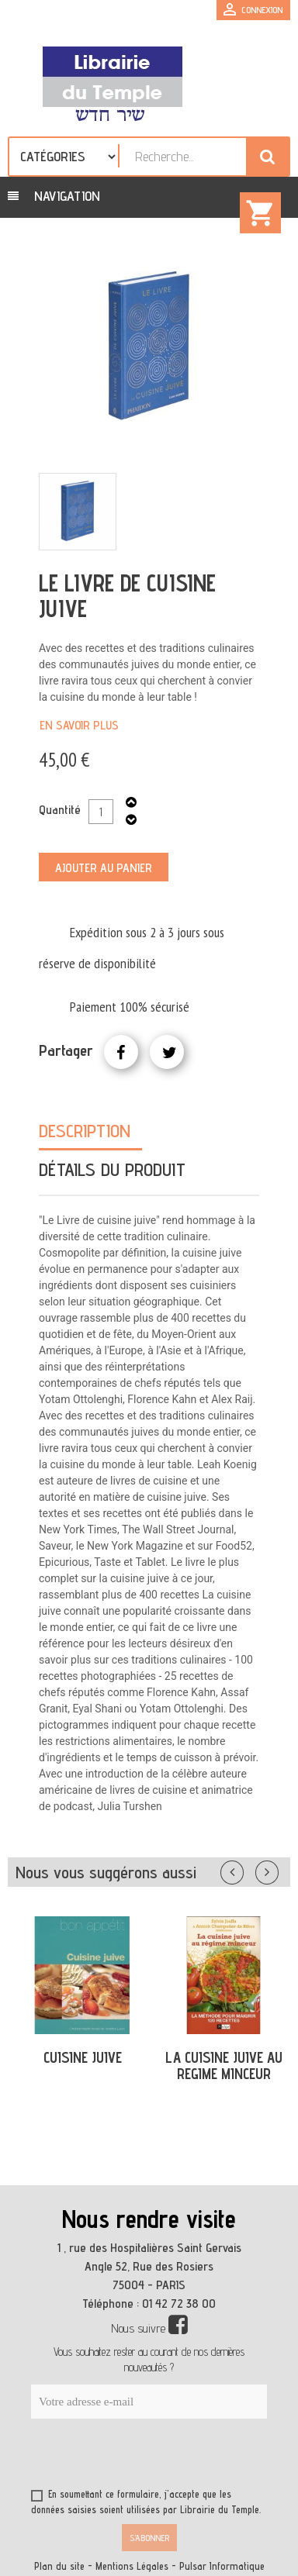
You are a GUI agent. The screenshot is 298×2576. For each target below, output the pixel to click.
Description (84, 1130)
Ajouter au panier (103, 867)
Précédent (247, 1869)
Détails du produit (112, 1169)
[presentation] (180, 2456)
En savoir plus (79, 725)
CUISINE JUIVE (82, 2057)
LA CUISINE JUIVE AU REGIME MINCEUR (223, 2065)
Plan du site (59, 2566)
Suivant (277, 1869)
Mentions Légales (131, 2566)
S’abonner (149, 2537)
